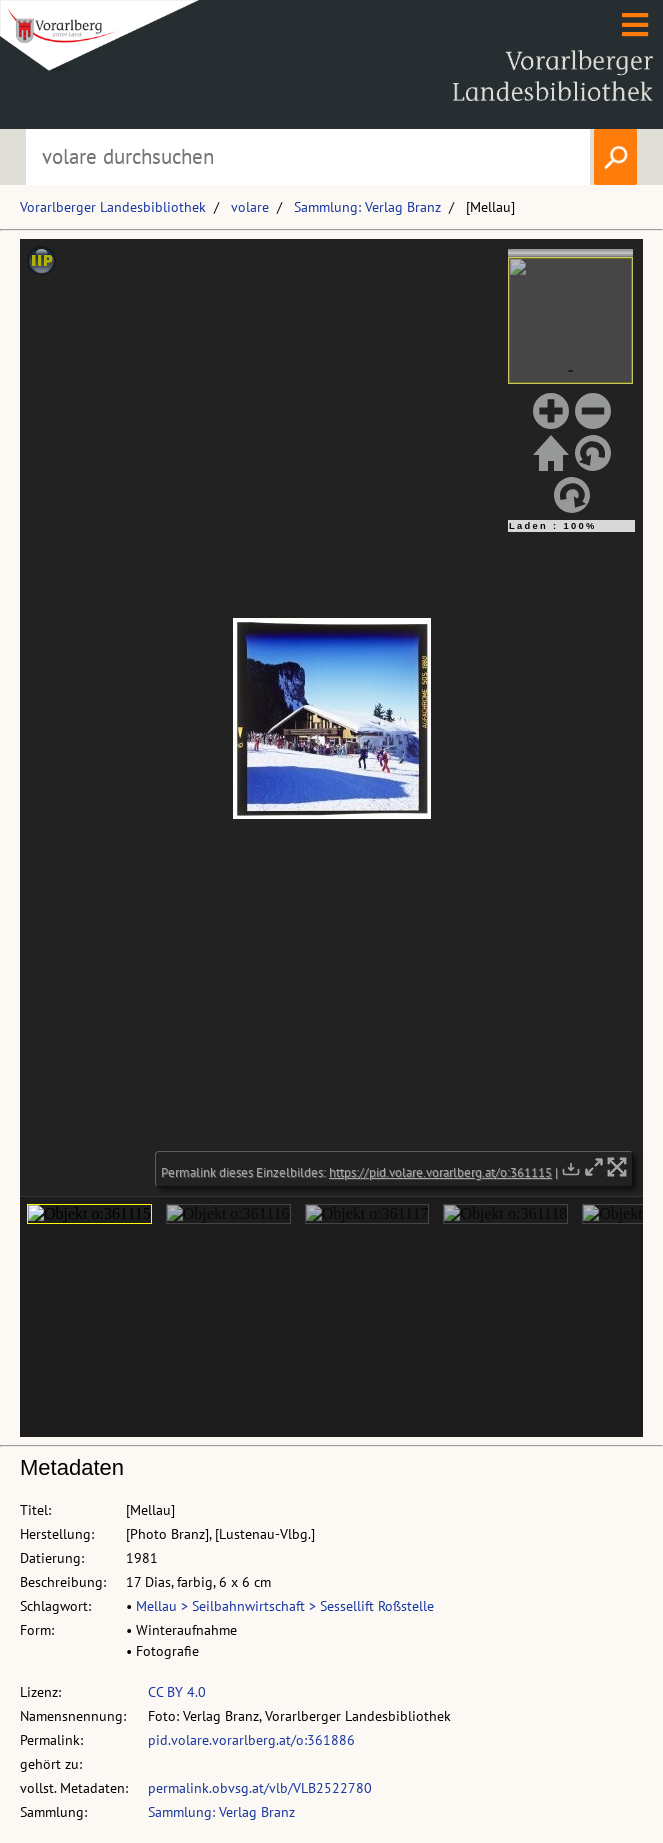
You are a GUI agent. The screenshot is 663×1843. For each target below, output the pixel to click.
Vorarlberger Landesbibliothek (113, 207)
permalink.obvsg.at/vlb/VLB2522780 (260, 1788)
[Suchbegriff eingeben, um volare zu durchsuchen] (308, 157)
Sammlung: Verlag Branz (367, 207)
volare (250, 207)
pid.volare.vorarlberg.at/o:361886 (251, 1740)
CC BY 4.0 (177, 1692)
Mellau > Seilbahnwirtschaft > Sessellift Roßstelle (285, 1606)
